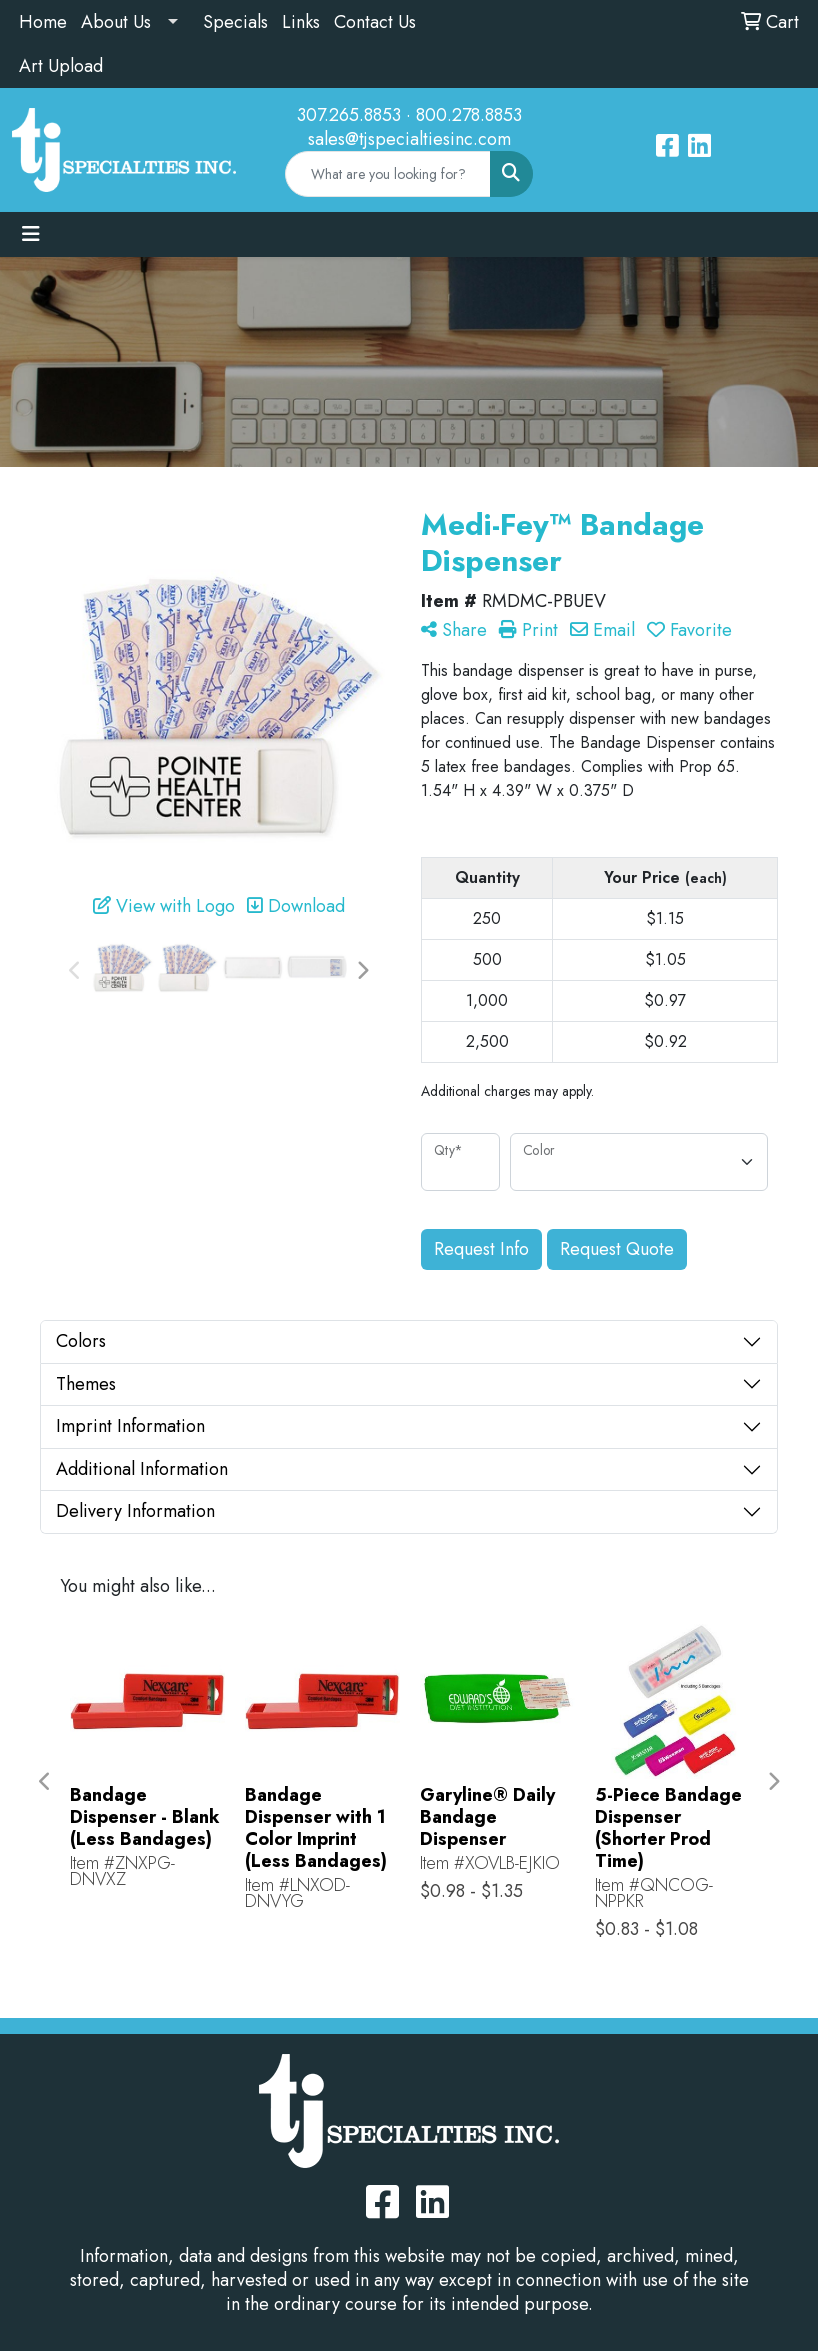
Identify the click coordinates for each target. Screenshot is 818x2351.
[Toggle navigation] (31, 234)
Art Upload (61, 66)
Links (301, 22)
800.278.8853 (469, 115)
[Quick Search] (388, 174)
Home (43, 22)
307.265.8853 (349, 115)
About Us (116, 22)
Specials (235, 22)
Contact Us (375, 22)
